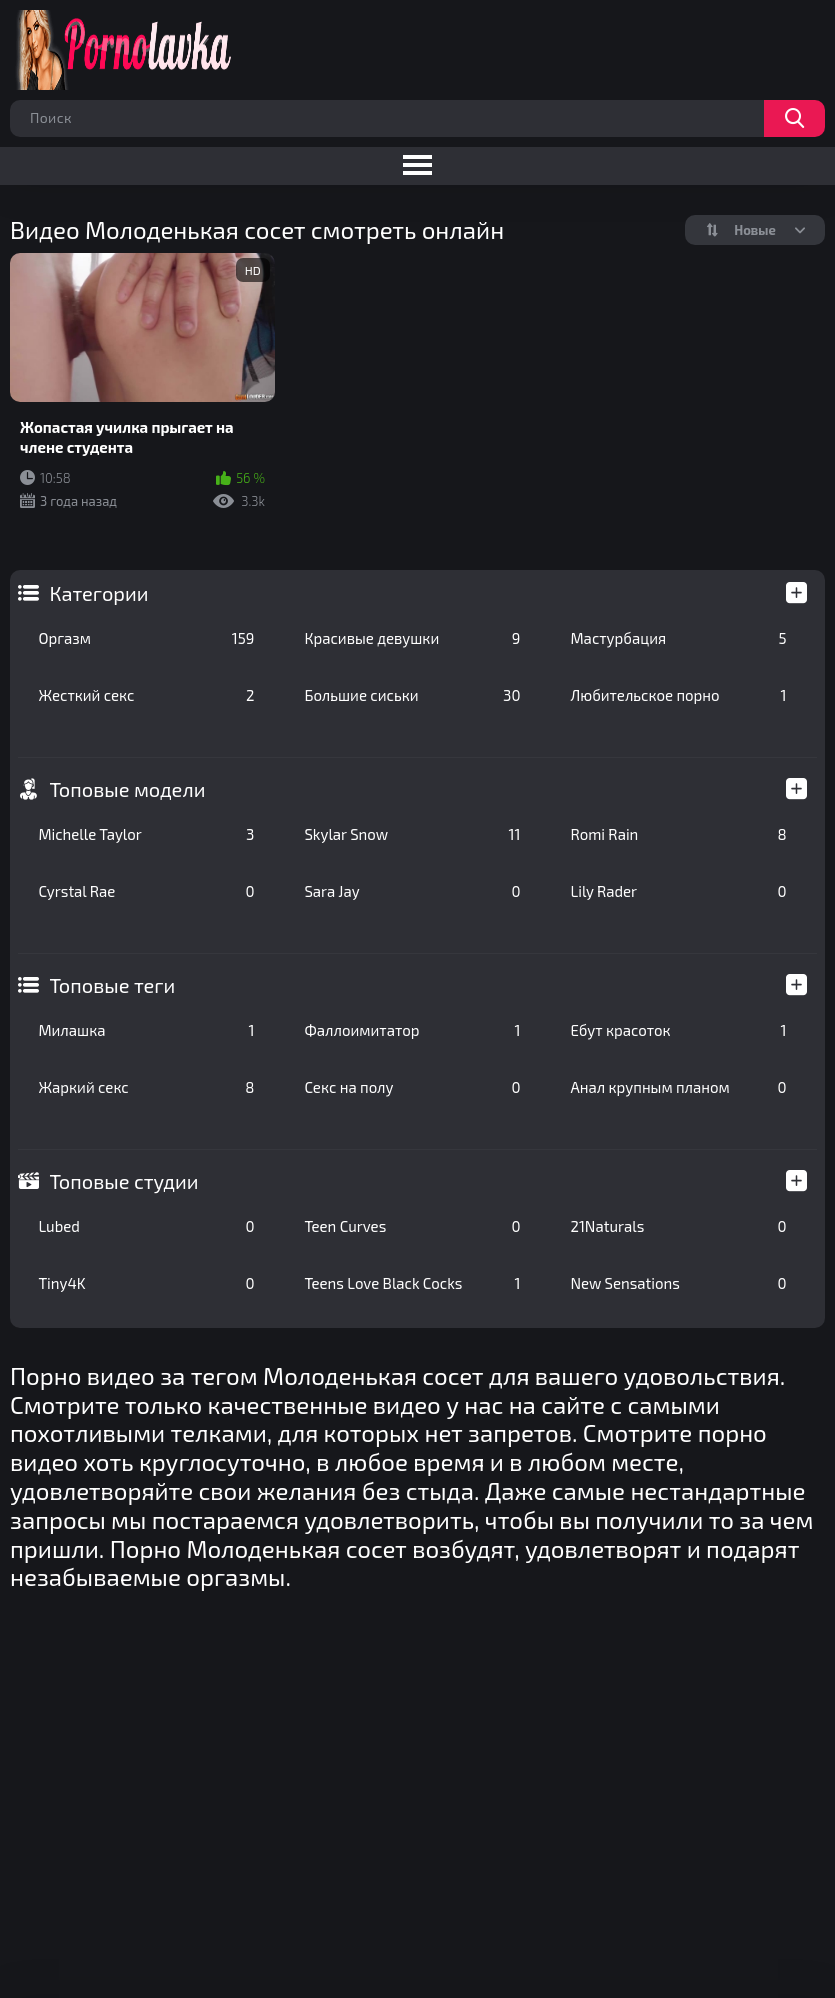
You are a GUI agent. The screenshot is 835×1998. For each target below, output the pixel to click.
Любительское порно (678, 695)
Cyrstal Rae (146, 891)
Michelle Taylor (146, 834)
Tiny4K (146, 1283)
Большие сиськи (412, 695)
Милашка (146, 1030)
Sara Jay (412, 891)
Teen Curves (412, 1226)
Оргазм (146, 638)
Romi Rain (678, 834)
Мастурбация (678, 638)
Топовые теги (112, 985)
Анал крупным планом (678, 1087)
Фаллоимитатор (412, 1030)
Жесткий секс (146, 695)
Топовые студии (123, 1181)
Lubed (146, 1226)
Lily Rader (678, 891)
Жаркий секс (146, 1087)
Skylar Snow (412, 834)
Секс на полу (412, 1087)
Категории (98, 593)
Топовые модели (127, 789)
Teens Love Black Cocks (412, 1283)
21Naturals (678, 1226)
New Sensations (678, 1283)
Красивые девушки (412, 638)
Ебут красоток (678, 1030)
